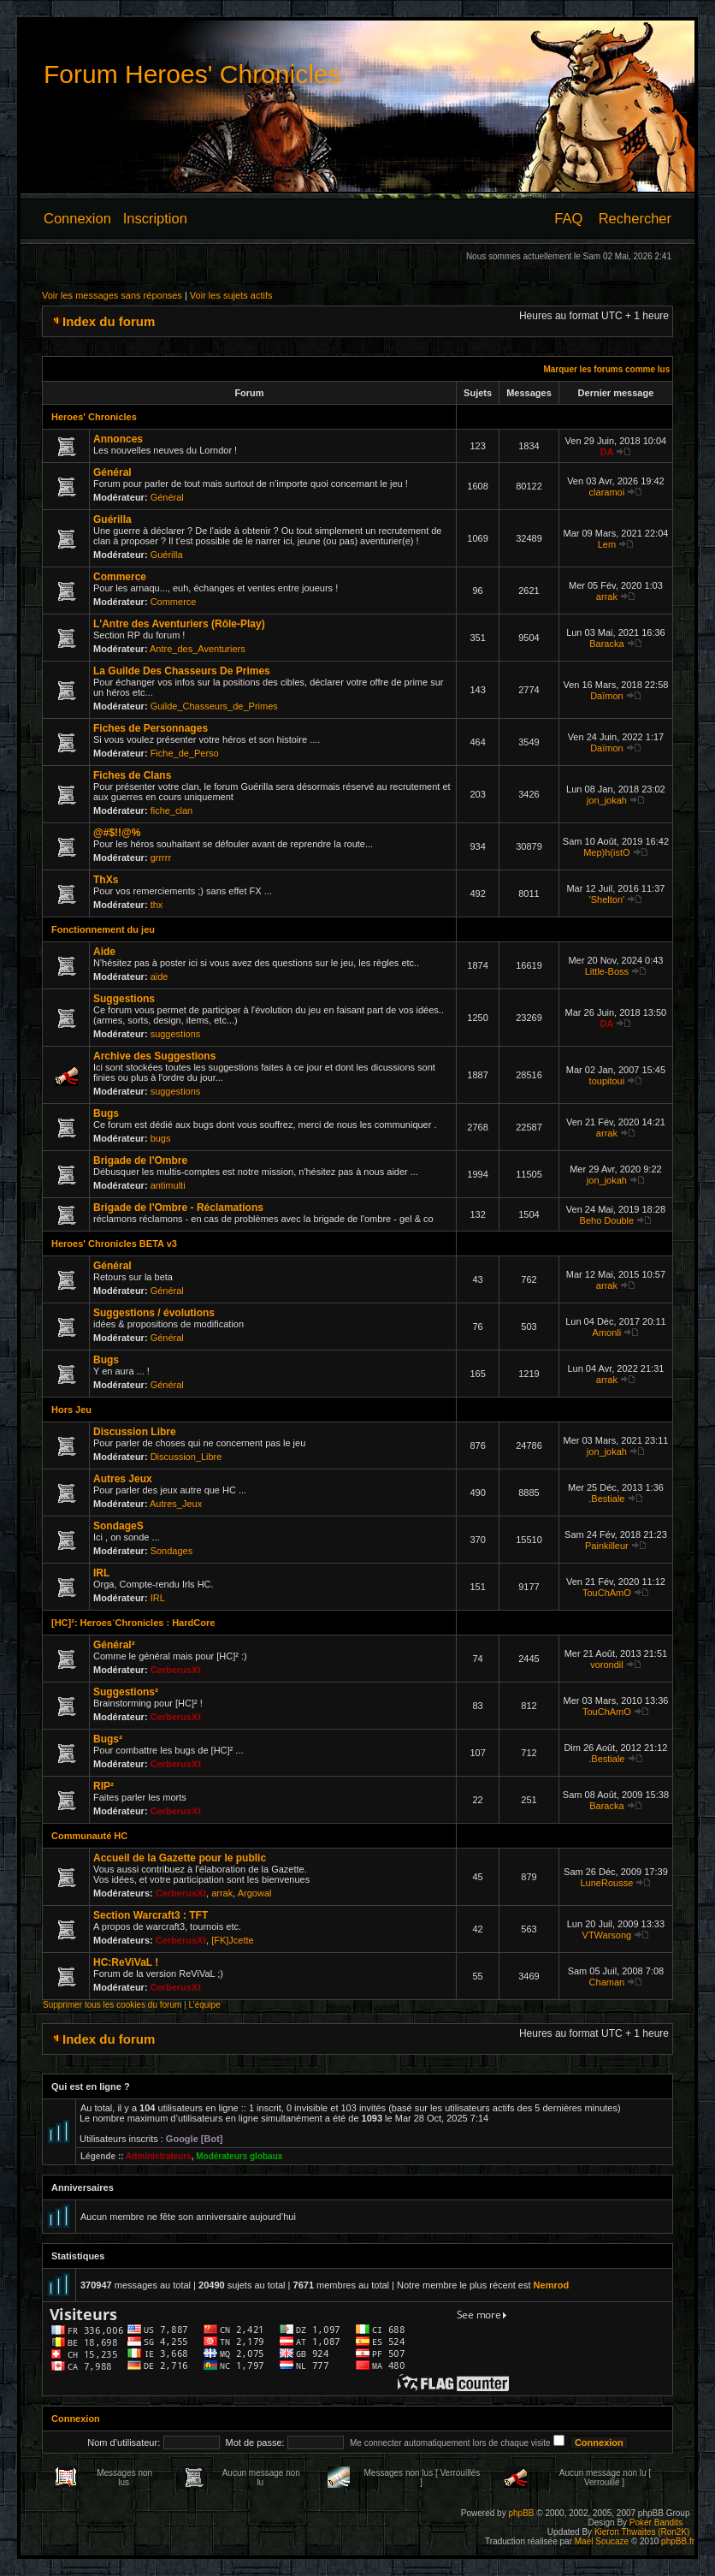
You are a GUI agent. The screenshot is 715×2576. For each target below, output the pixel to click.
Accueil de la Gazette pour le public (179, 1858)
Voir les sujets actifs (231, 295)
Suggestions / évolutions (154, 1313)
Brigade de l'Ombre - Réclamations (178, 1208)
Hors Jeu (71, 1409)
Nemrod (552, 2285)
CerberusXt (176, 1670)
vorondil (606, 1664)
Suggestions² (125, 1692)
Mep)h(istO (606, 852)
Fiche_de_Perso (185, 753)
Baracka (606, 643)
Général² (114, 1645)
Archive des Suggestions (154, 1056)
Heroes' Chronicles (94, 417)
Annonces (118, 439)
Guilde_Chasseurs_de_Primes (214, 706)
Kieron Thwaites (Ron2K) (642, 2532)
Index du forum (108, 321)
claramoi (607, 492)
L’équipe (204, 2004)
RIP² (103, 1786)
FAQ (568, 218)
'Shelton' (607, 899)
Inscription (155, 218)
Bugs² (107, 1739)
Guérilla (112, 519)
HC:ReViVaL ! (125, 1962)
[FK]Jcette (232, 1940)
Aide (104, 952)
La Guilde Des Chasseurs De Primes (181, 671)
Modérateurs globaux (239, 2156)
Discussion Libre (134, 1432)
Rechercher (635, 218)
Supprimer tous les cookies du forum (112, 2004)
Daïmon (606, 696)
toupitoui (607, 1081)
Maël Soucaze (602, 2541)
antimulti (168, 1185)
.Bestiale (606, 1498)
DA (606, 452)
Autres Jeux (122, 1479)
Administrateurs (159, 2156)
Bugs (106, 1113)
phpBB (521, 2513)
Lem (607, 544)
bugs (161, 1138)
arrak (607, 596)
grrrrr (161, 857)
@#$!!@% (116, 833)
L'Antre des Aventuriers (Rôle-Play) (179, 624)
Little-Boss (607, 971)
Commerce (119, 577)
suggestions (176, 1034)
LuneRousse (607, 1883)
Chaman (607, 1982)
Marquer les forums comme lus (606, 369)
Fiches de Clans (132, 775)
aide (159, 976)
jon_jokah (607, 800)
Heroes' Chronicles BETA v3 (114, 1243)
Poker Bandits (655, 2522)
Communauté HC (89, 1836)
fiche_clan (172, 810)
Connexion (77, 218)
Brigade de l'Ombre (140, 1160)
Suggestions (124, 999)
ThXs (105, 880)
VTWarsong (607, 1935)
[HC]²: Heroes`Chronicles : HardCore (133, 1622)
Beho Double (607, 1220)
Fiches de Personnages (150, 728)
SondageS (118, 1526)
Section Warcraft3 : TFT (150, 1915)
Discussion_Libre (186, 1456)
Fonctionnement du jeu (103, 929)
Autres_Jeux (176, 1504)
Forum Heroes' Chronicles (192, 74)
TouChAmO (606, 1593)
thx (157, 904)
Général (112, 472)
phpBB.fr (677, 2541)
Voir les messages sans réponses (112, 295)
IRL (101, 1573)
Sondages (172, 1551)
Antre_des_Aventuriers (197, 649)
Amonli (607, 1332)
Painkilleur (607, 1545)
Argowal (255, 1893)
